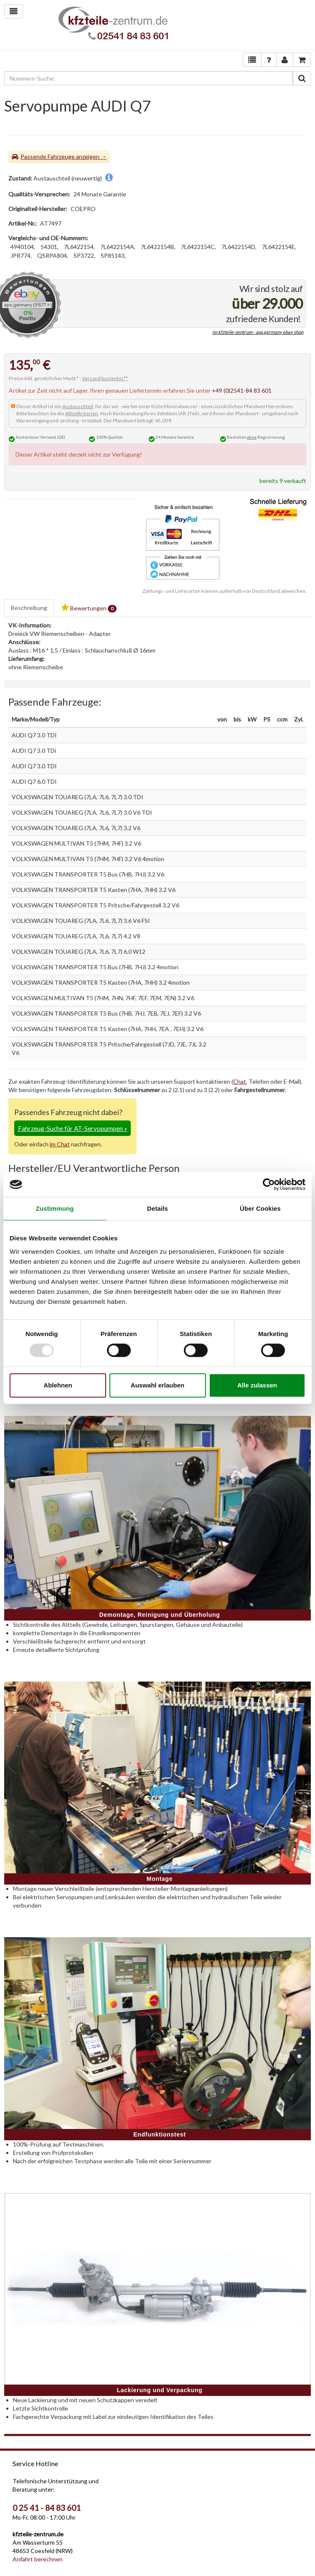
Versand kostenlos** (105, 378)
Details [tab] (157, 1208)
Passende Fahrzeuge (47, 156)
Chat (239, 1081)
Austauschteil (77, 406)
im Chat (60, 1144)
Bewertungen (89, 608)
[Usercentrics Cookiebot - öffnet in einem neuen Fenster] (268, 1184)
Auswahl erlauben (157, 1385)
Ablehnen (57, 1385)
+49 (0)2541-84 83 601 (242, 390)
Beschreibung (29, 607)
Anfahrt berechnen (38, 2559)
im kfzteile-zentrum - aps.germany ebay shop (257, 332)
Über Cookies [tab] (260, 1208)
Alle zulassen (257, 1385)
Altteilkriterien (81, 413)
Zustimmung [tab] (55, 1208)
